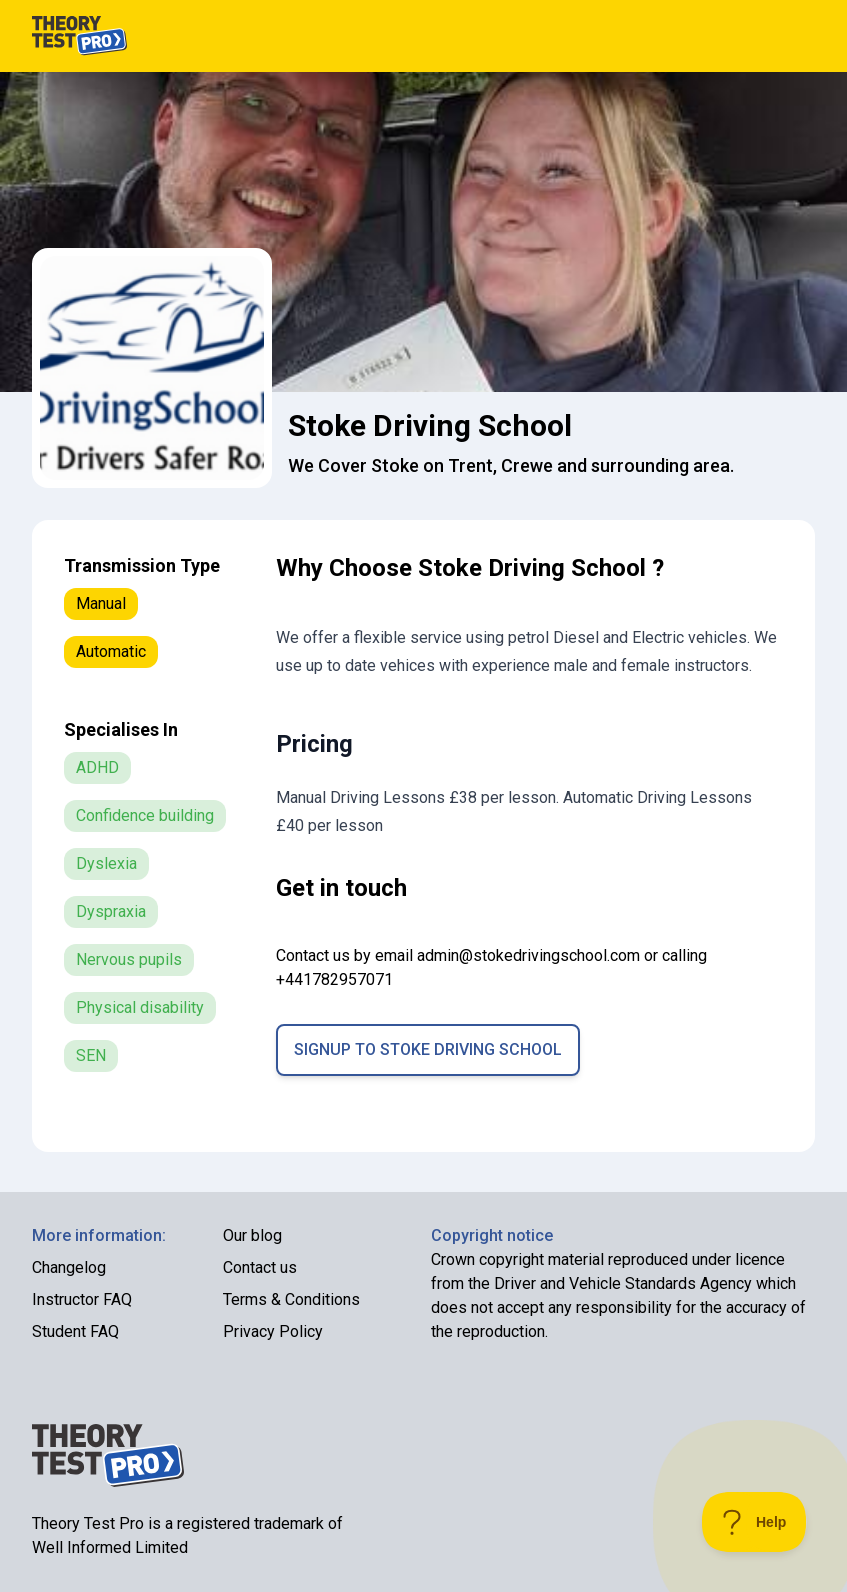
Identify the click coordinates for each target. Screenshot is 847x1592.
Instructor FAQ (82, 1299)
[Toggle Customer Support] (754, 1522)
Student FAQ (75, 1331)
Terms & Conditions (291, 1299)
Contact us (260, 1267)
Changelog (69, 1267)
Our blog (252, 1235)
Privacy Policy (273, 1331)
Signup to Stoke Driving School (428, 1049)
